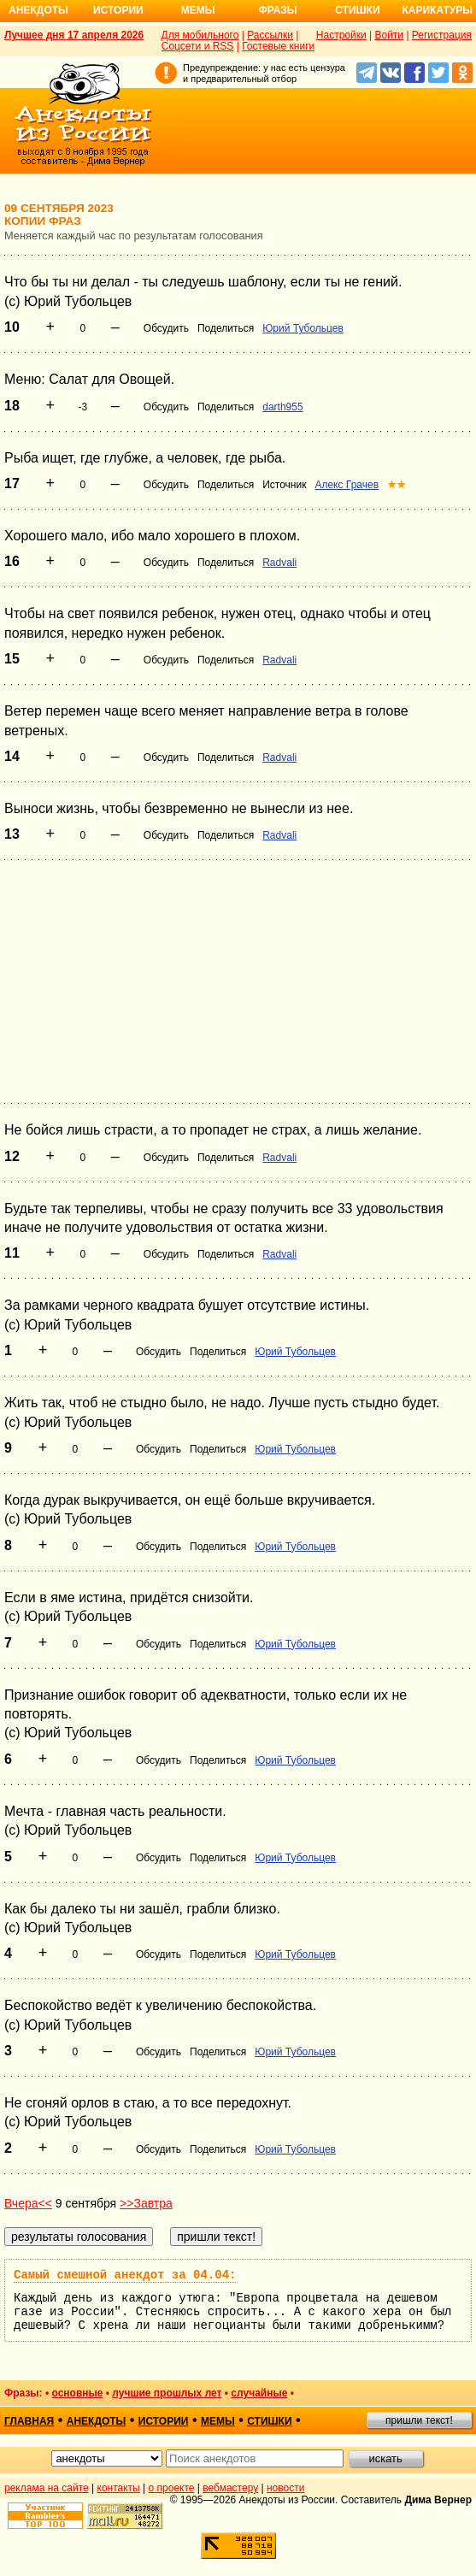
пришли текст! (419, 2420)
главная (29, 2421)
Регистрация (442, 35)
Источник (284, 485)
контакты (118, 2488)
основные (77, 2393)
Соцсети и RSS (198, 46)
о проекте (172, 2488)
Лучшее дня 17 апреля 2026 (74, 35)
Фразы (277, 10)
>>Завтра (146, 2203)
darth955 (282, 407)
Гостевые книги (278, 46)
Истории (118, 10)
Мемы (198, 10)
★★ (396, 485)
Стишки (357, 10)
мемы (218, 2421)
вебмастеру (230, 2488)
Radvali (279, 563)
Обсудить (166, 328)
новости (285, 2488)
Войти (388, 35)
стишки (269, 2421)
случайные (259, 2393)
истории (163, 2421)
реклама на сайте (46, 2488)
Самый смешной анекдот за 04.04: (125, 2275)
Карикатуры (437, 10)
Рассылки (270, 35)
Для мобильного (200, 35)
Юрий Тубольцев (303, 328)
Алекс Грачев (346, 485)
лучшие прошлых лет (166, 2393)
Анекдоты (38, 10)
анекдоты (96, 2421)
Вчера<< (28, 2203)
